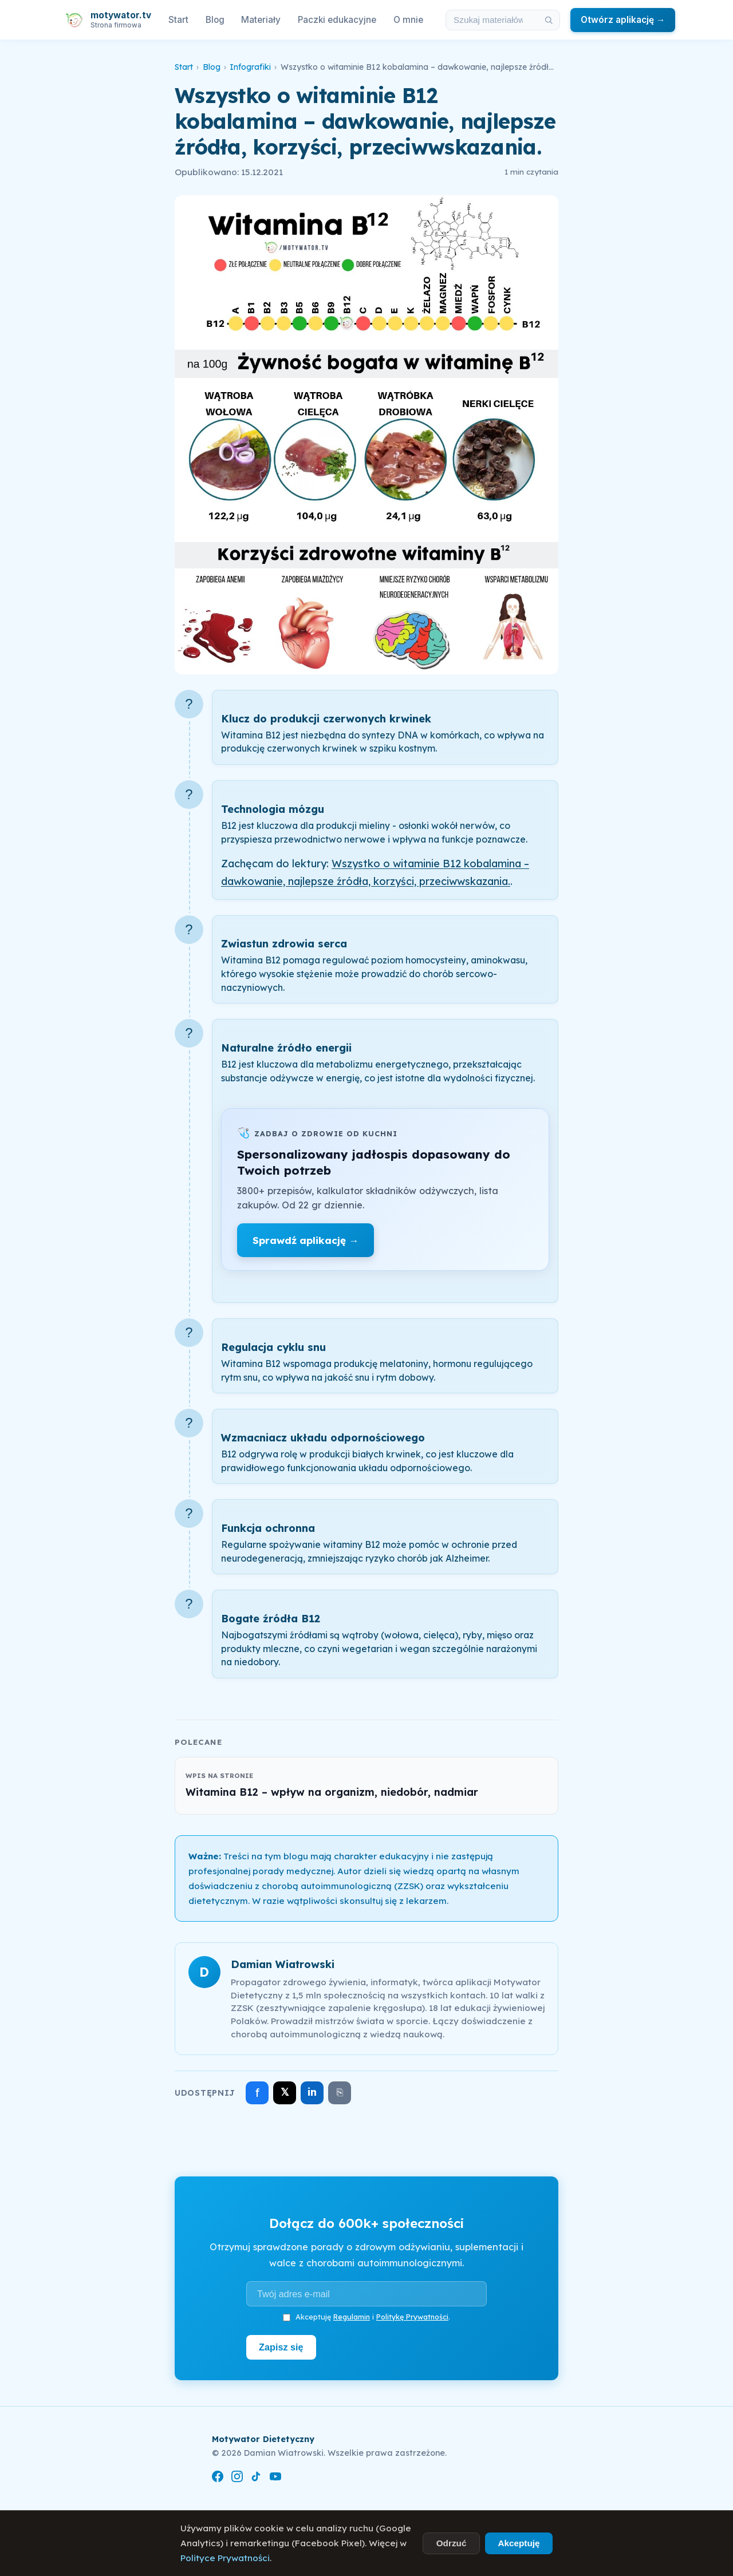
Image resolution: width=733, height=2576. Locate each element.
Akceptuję (518, 2543)
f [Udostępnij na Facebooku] (257, 2092)
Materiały (261, 19)
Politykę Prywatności (412, 2316)
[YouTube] (275, 2478)
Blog (215, 19)
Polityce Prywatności (225, 2558)
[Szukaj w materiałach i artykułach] (492, 20)
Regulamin (351, 2316)
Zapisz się (281, 2347)
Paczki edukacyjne (337, 19)
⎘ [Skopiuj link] (340, 2092)
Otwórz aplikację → (623, 19)
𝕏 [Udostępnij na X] (285, 2092)
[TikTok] (256, 2478)
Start (178, 19)
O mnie (408, 19)
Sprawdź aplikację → (305, 1240)
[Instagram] (237, 2478)
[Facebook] (217, 2478)
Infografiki (250, 67)
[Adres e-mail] (366, 2293)
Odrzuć (451, 2543)
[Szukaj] (548, 20)
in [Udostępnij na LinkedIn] (312, 2092)
